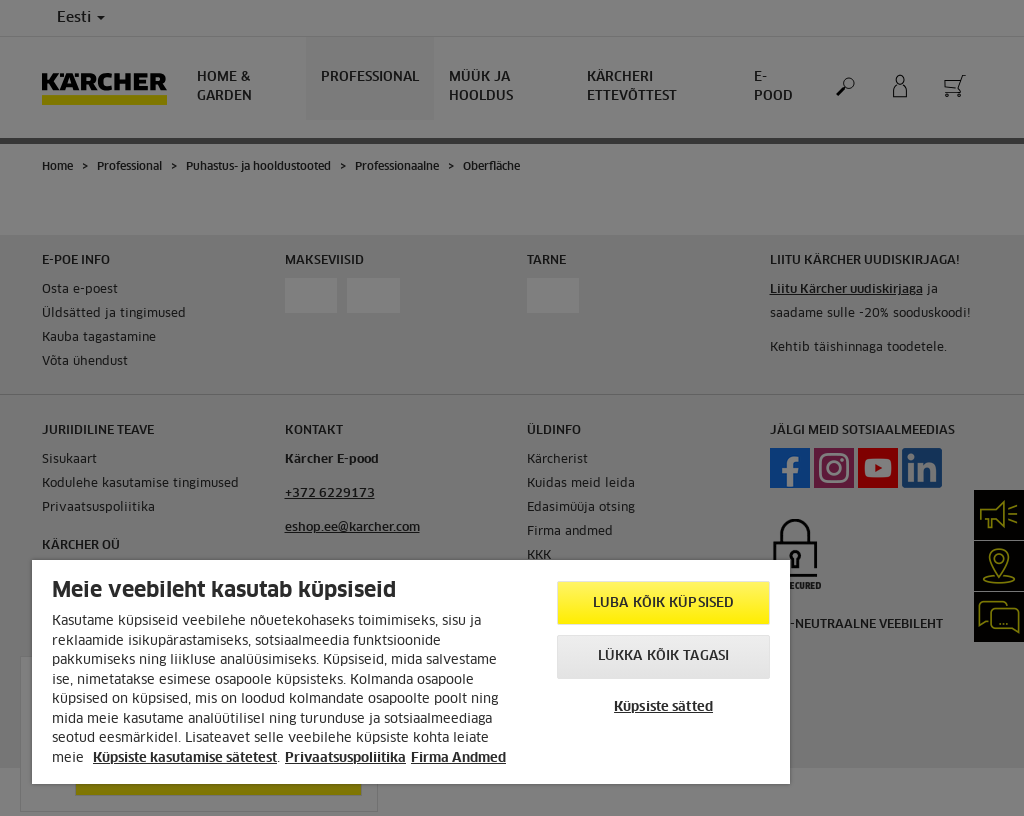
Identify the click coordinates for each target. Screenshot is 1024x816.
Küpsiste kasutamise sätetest (185, 758)
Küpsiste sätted (663, 707)
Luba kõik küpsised (663, 603)
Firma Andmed (458, 758)
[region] (411, 672)
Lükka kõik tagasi (663, 656)
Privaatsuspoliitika (345, 758)
